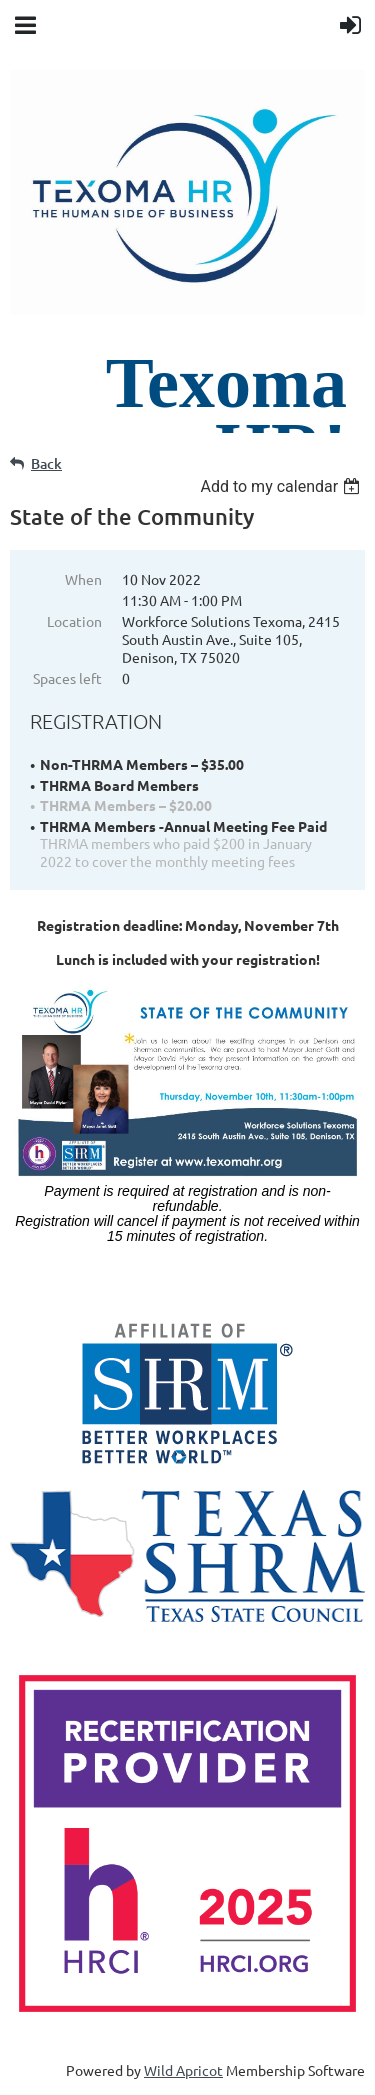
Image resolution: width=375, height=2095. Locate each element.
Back (46, 463)
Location (74, 621)
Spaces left (67, 678)
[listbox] (282, 486)
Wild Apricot (183, 2070)
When (83, 579)
